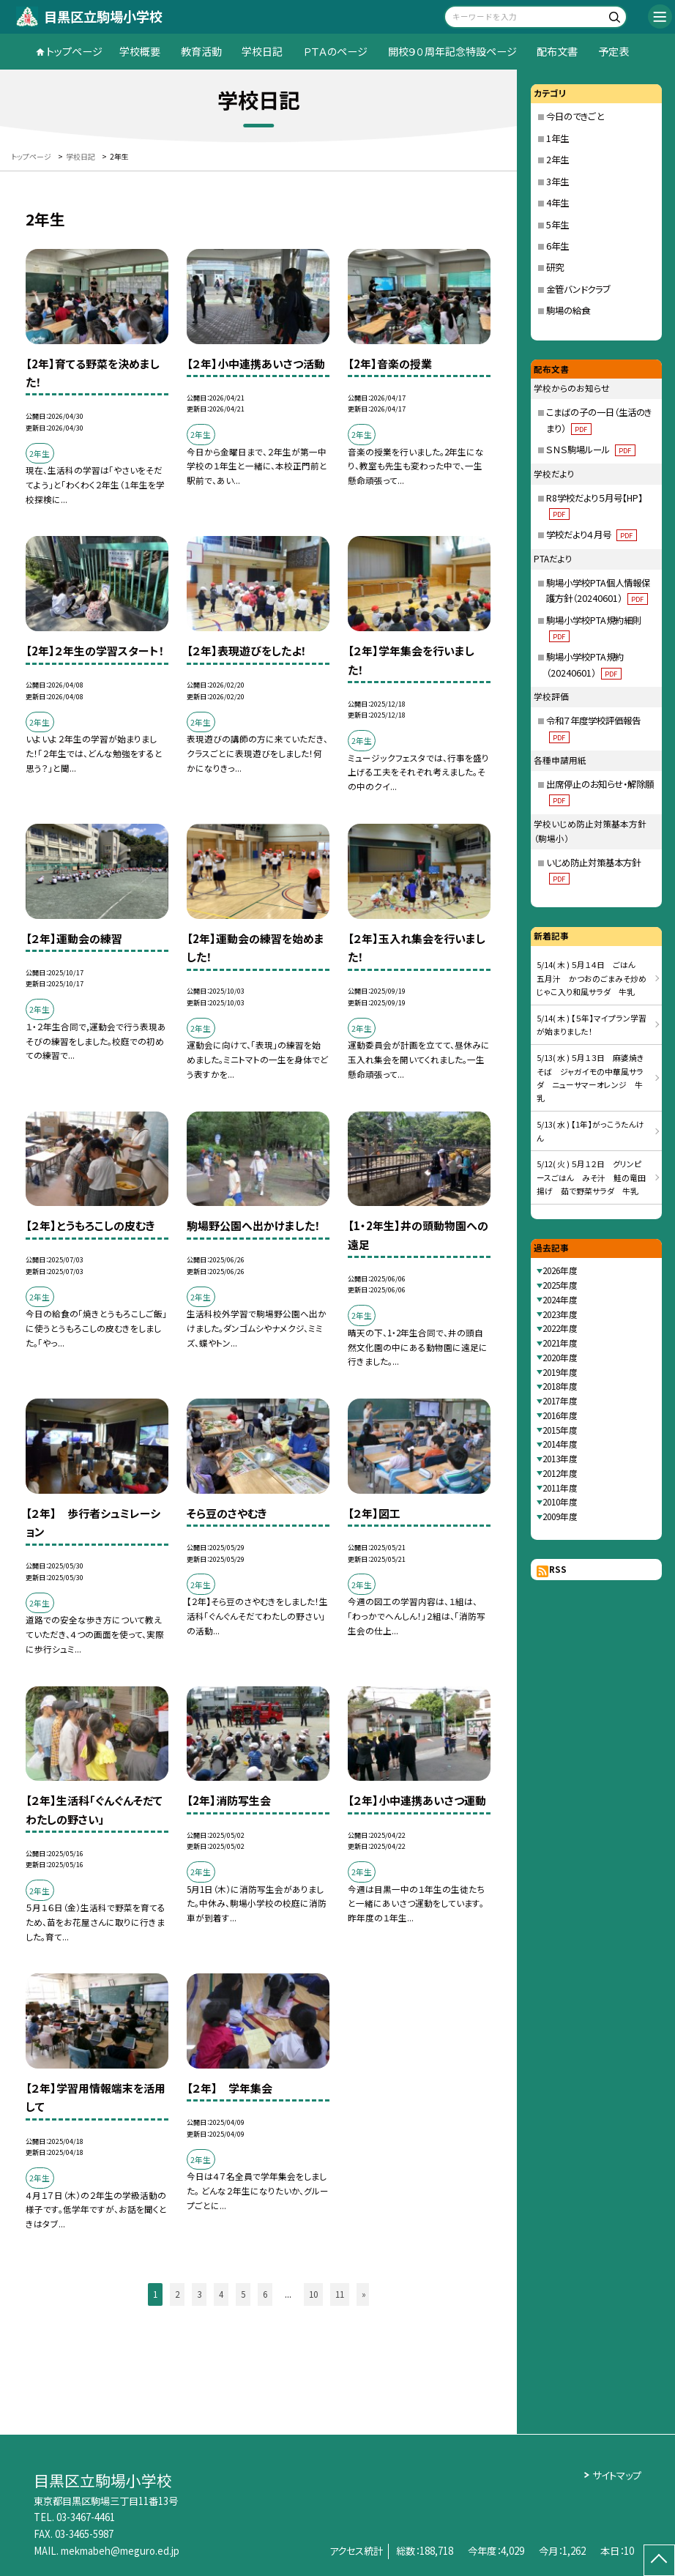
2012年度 (560, 1473)
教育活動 (201, 51)
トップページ (74, 51)
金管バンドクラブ (578, 289)
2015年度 (560, 1430)
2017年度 (560, 1401)
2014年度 (560, 1444)
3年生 (557, 181)
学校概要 (139, 51)
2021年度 (560, 1343)
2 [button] (177, 2294)
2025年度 (560, 1285)
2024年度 (560, 1300)
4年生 (557, 202)
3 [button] (199, 2294)
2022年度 (560, 1328)
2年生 (557, 159)
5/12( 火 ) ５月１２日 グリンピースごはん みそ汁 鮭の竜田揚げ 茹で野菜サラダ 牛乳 (591, 1177)
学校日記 (262, 51)
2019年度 (560, 1372)
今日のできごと (575, 116)
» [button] (364, 2294)
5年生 (557, 224)
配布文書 (557, 51)
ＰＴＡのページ (335, 51)
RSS (558, 1569)
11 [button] (339, 2294)
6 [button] (265, 2294)
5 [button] (243, 2294)
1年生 (557, 138)
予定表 (613, 51)
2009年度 (560, 1516)
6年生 (557, 246)
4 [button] (221, 2294)
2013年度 (560, 1458)
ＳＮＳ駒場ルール (590, 449)
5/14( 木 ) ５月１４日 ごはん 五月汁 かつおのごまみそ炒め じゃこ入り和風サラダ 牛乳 (596, 977)
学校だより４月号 (591, 534)
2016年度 (560, 1415)
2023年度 (560, 1314)
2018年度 (560, 1386)
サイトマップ (616, 2475)
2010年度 (560, 1502)
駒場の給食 (568, 310)
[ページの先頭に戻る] (659, 2560)
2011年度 (560, 1488)
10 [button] (313, 2294)
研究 (555, 267)
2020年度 (560, 1357)
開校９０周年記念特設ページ (452, 51)
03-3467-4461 (85, 2517)
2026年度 (560, 1270)
